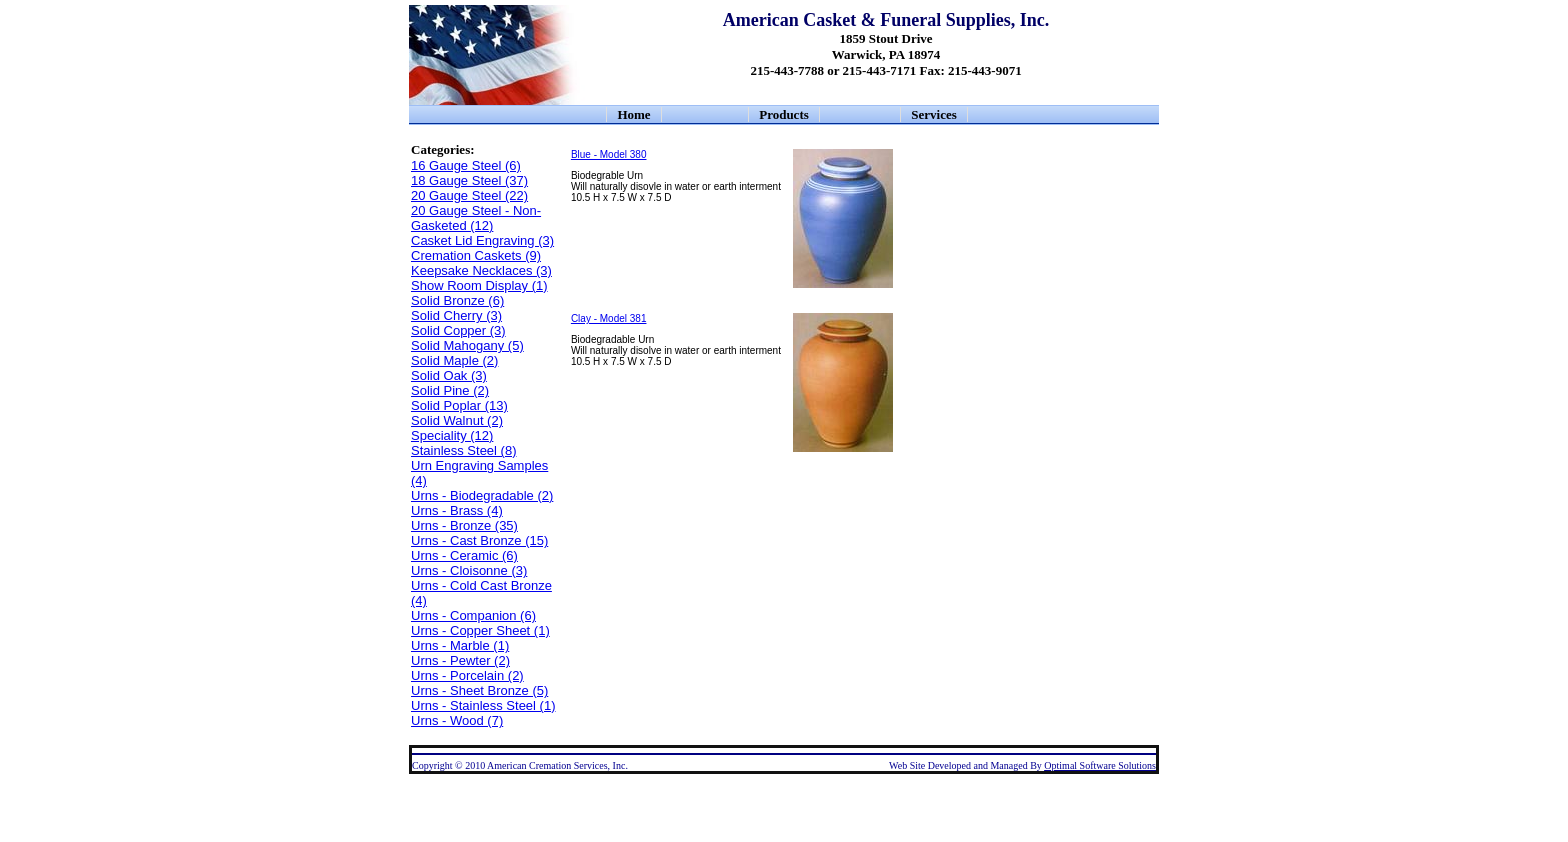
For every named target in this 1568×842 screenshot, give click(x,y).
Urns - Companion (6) (473, 615)
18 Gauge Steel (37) (469, 180)
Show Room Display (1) (479, 285)
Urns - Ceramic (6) (464, 555)
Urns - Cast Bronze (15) (479, 540)
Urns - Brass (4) (457, 510)
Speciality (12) (452, 435)
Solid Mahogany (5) (467, 345)
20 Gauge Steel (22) (469, 195)
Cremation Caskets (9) (476, 255)
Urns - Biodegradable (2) (482, 495)
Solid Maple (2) (454, 360)
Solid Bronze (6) (457, 300)
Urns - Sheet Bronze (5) (479, 690)
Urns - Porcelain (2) (467, 675)
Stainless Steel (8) (464, 450)
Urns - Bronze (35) (464, 525)
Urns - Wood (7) (457, 720)
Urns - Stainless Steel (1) (483, 705)
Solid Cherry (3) (456, 315)
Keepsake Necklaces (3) (481, 270)
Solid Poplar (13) (459, 405)
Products (784, 114)
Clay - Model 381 (609, 318)
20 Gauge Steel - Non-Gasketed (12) (476, 218)
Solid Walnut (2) (457, 420)
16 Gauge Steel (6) (466, 165)
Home (633, 114)
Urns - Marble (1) (460, 645)
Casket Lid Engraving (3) (482, 240)
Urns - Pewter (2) (460, 660)
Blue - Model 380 (609, 154)
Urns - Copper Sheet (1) (480, 630)
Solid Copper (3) (458, 330)
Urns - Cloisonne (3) (469, 570)
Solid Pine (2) (450, 390)
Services (933, 114)
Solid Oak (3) (449, 375)
